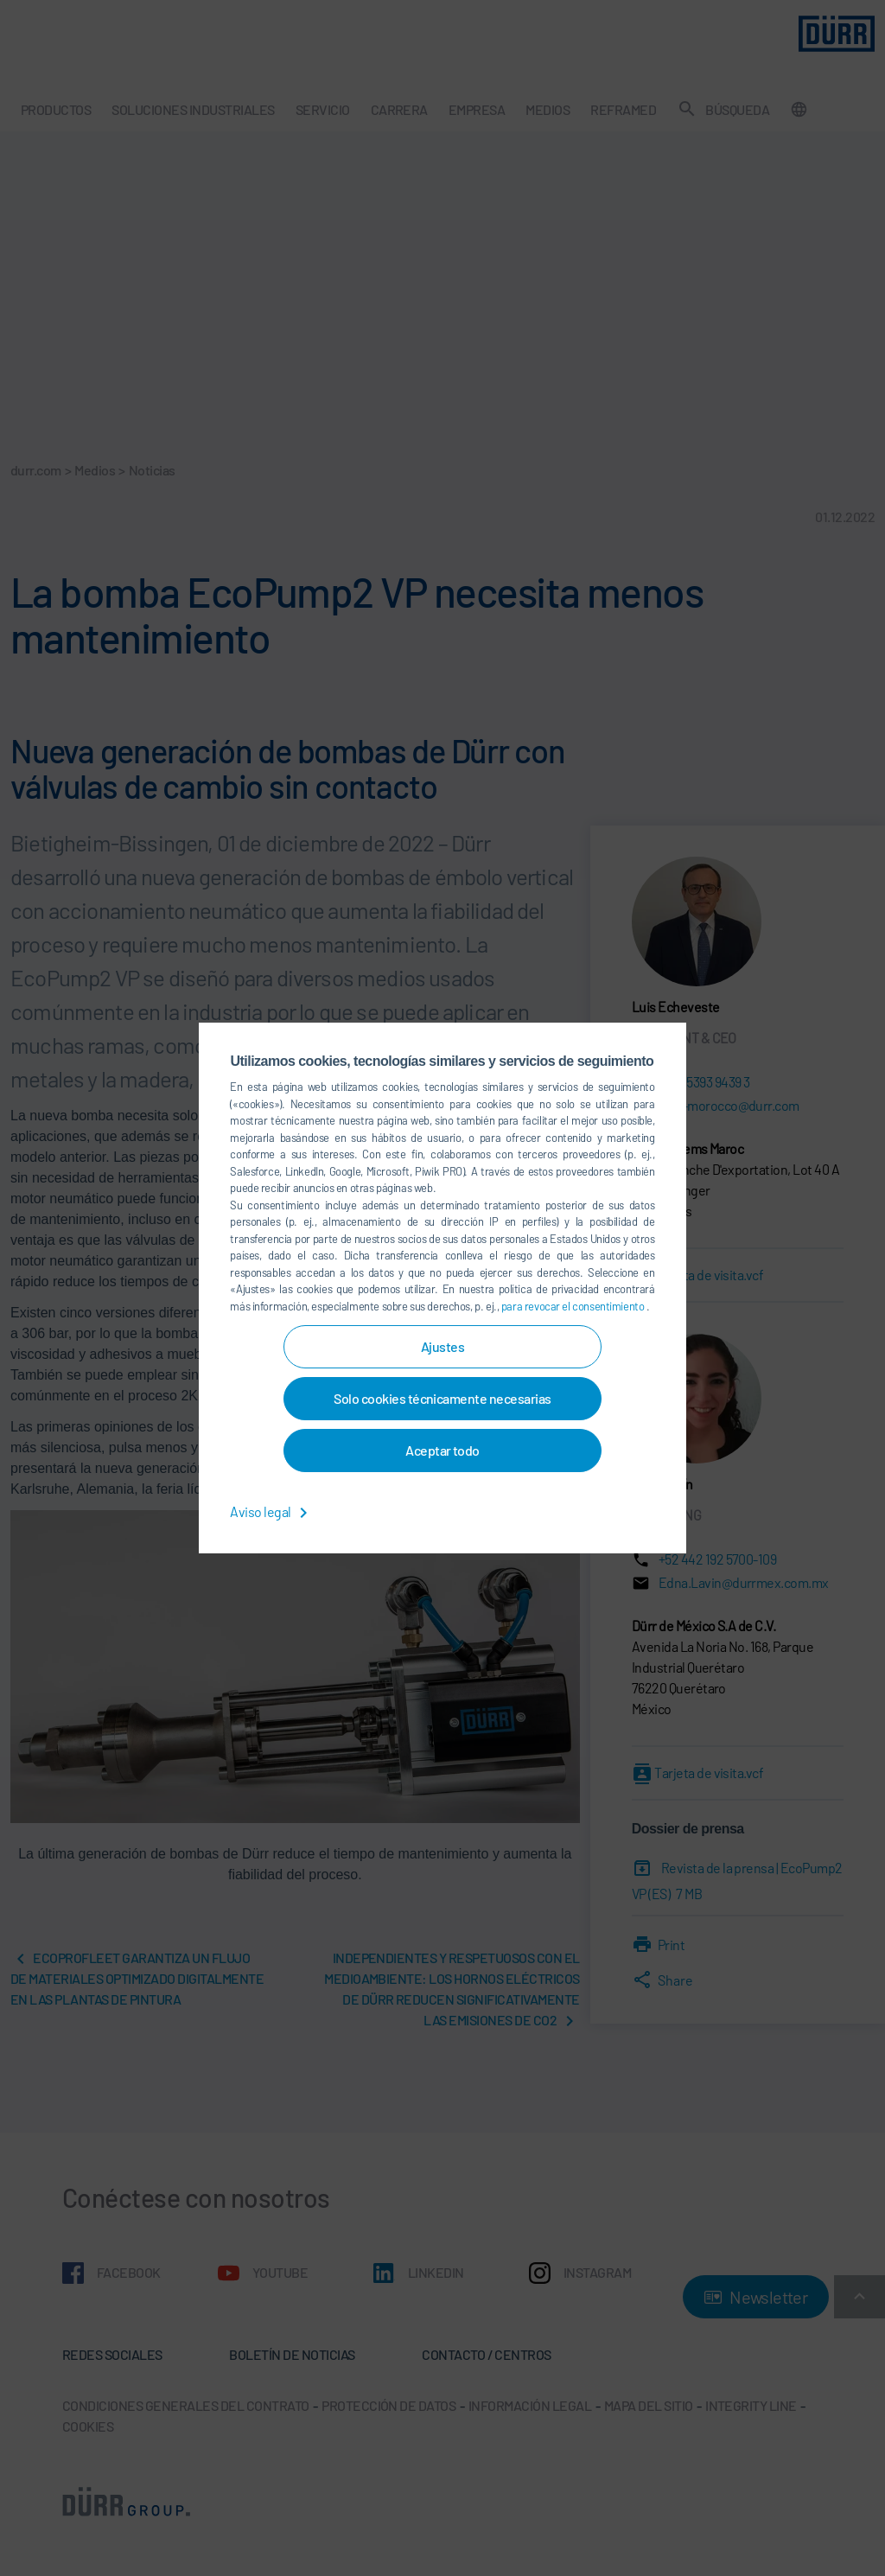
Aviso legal (272, 1511)
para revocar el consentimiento (573, 1306)
